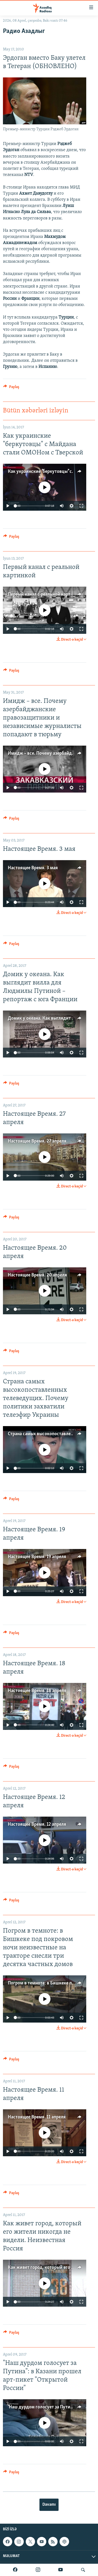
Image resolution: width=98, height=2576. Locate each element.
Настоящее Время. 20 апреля (37, 1275)
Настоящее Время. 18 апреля (37, 1690)
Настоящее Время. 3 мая (33, 868)
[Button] (11, 388)
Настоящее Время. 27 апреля (37, 1141)
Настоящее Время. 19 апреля (37, 1556)
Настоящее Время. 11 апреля (37, 2117)
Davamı (49, 2504)
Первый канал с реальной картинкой (45, 594)
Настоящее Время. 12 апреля (37, 1824)
